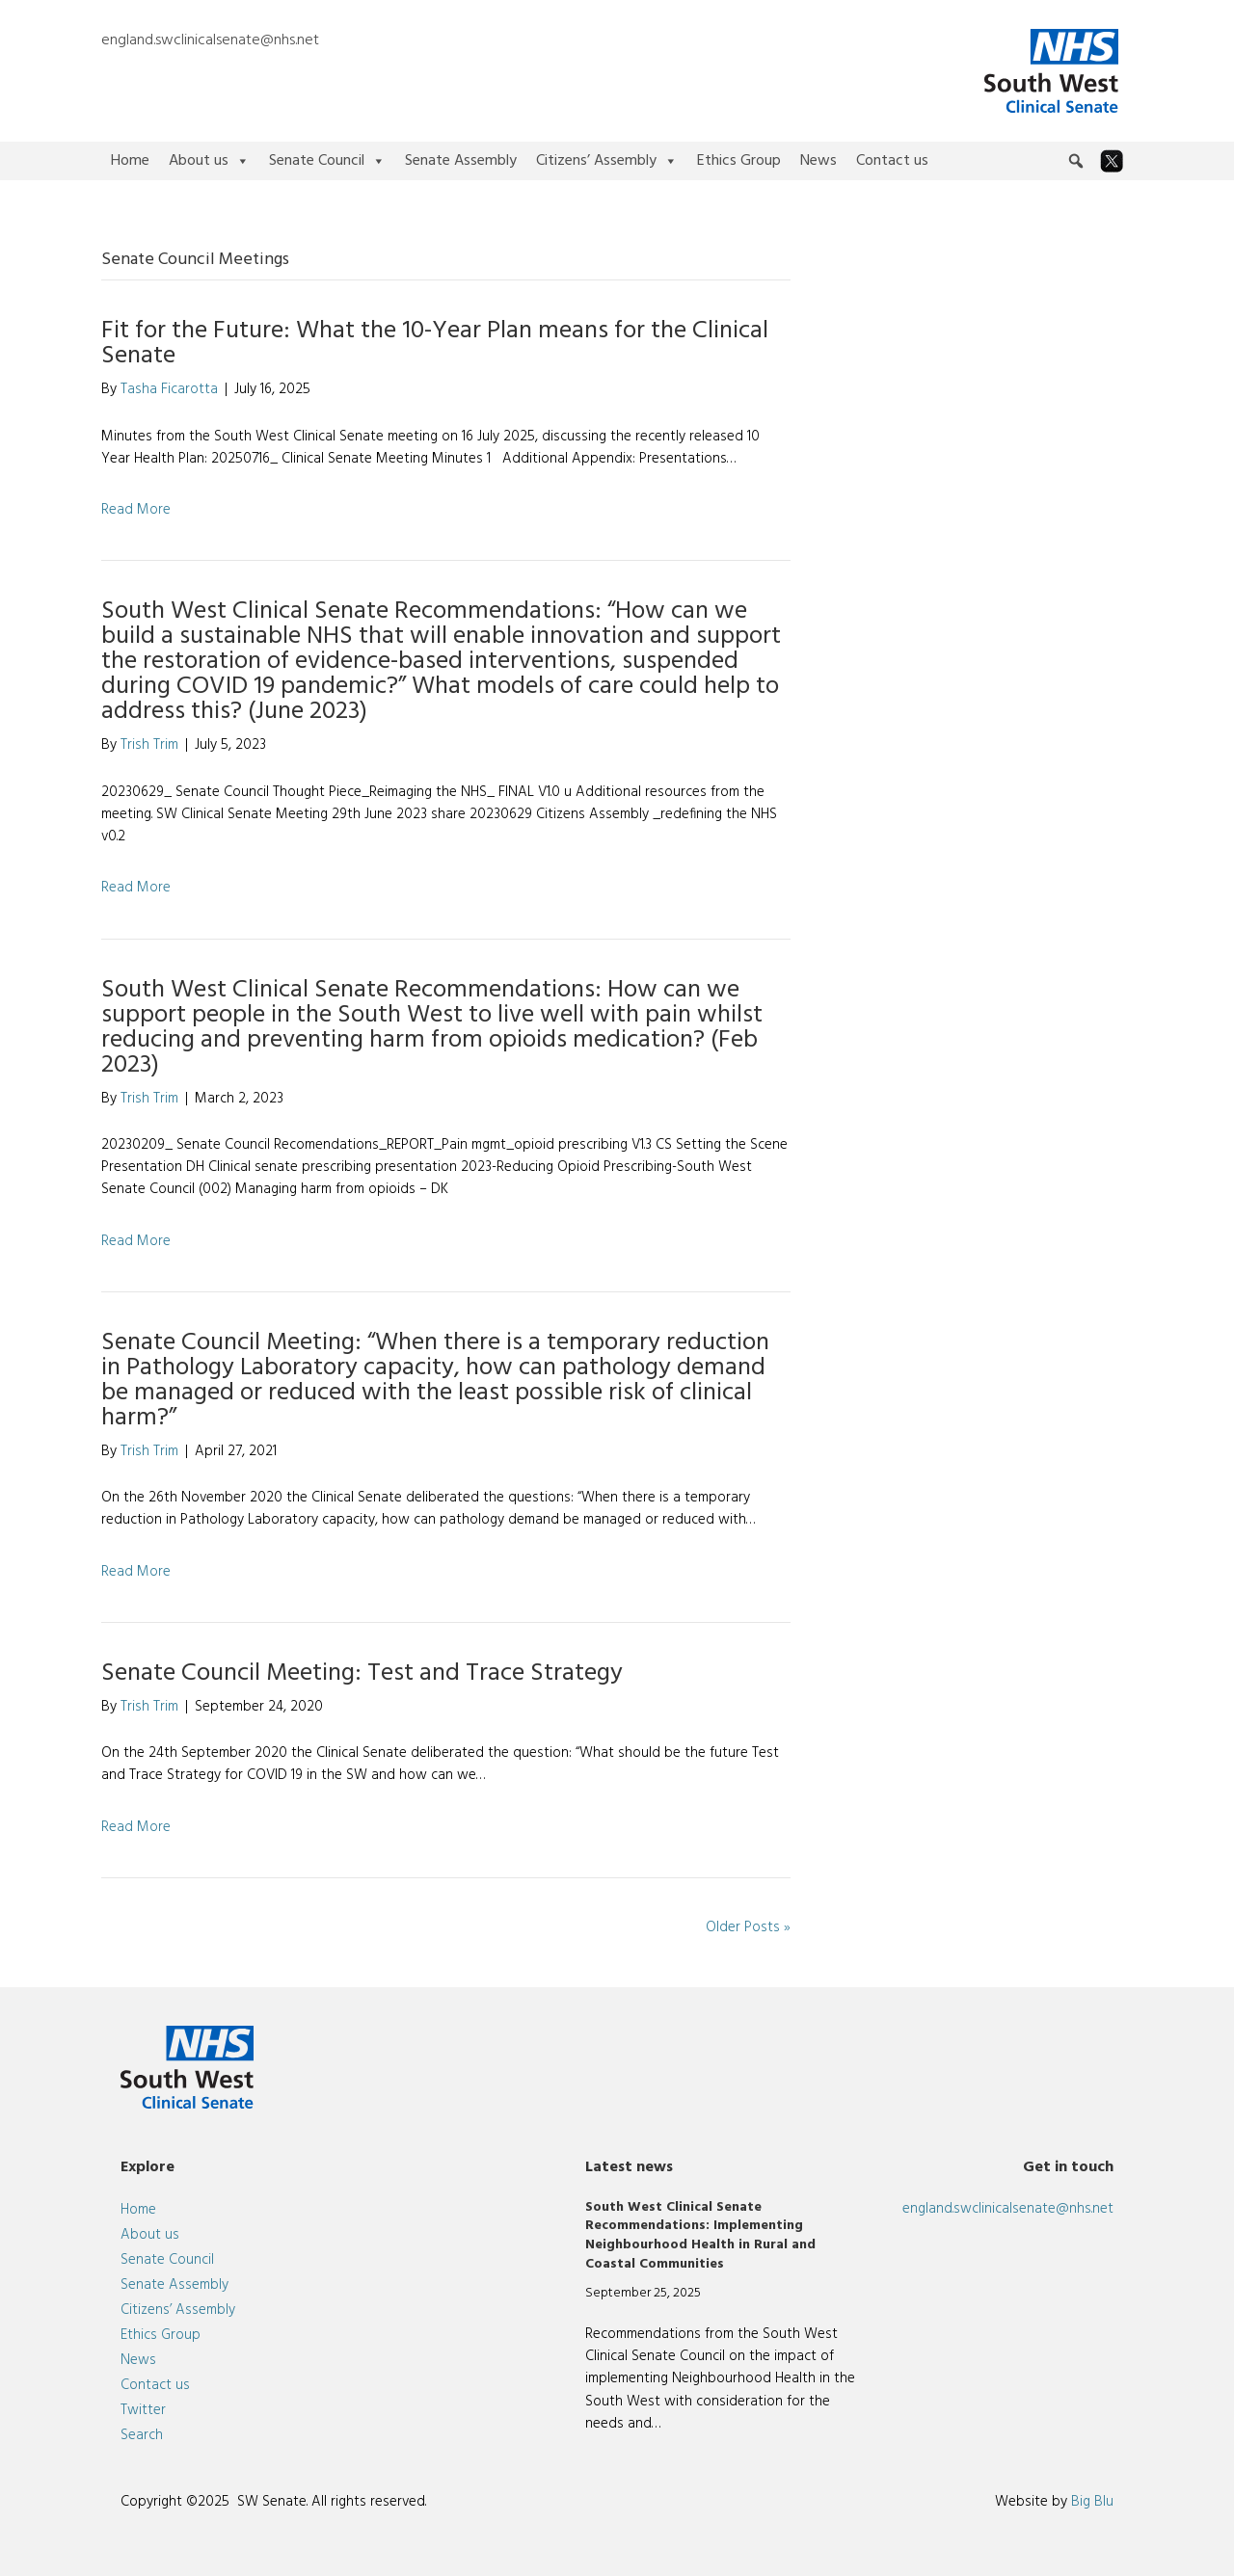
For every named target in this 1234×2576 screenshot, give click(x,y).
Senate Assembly (461, 160)
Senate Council (327, 161)
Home (130, 160)
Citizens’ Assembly (607, 161)
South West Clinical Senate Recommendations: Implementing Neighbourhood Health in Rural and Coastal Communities (700, 2235)
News (818, 160)
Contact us (892, 160)
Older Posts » (748, 1927)
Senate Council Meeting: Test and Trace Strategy (362, 1673)
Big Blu (1092, 2501)
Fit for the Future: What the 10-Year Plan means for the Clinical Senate (434, 343)
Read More (136, 509)
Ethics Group (739, 160)
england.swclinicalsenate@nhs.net (210, 40)
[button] (1075, 160)
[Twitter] (1111, 161)
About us (209, 161)
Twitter (143, 2410)
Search (142, 2435)
